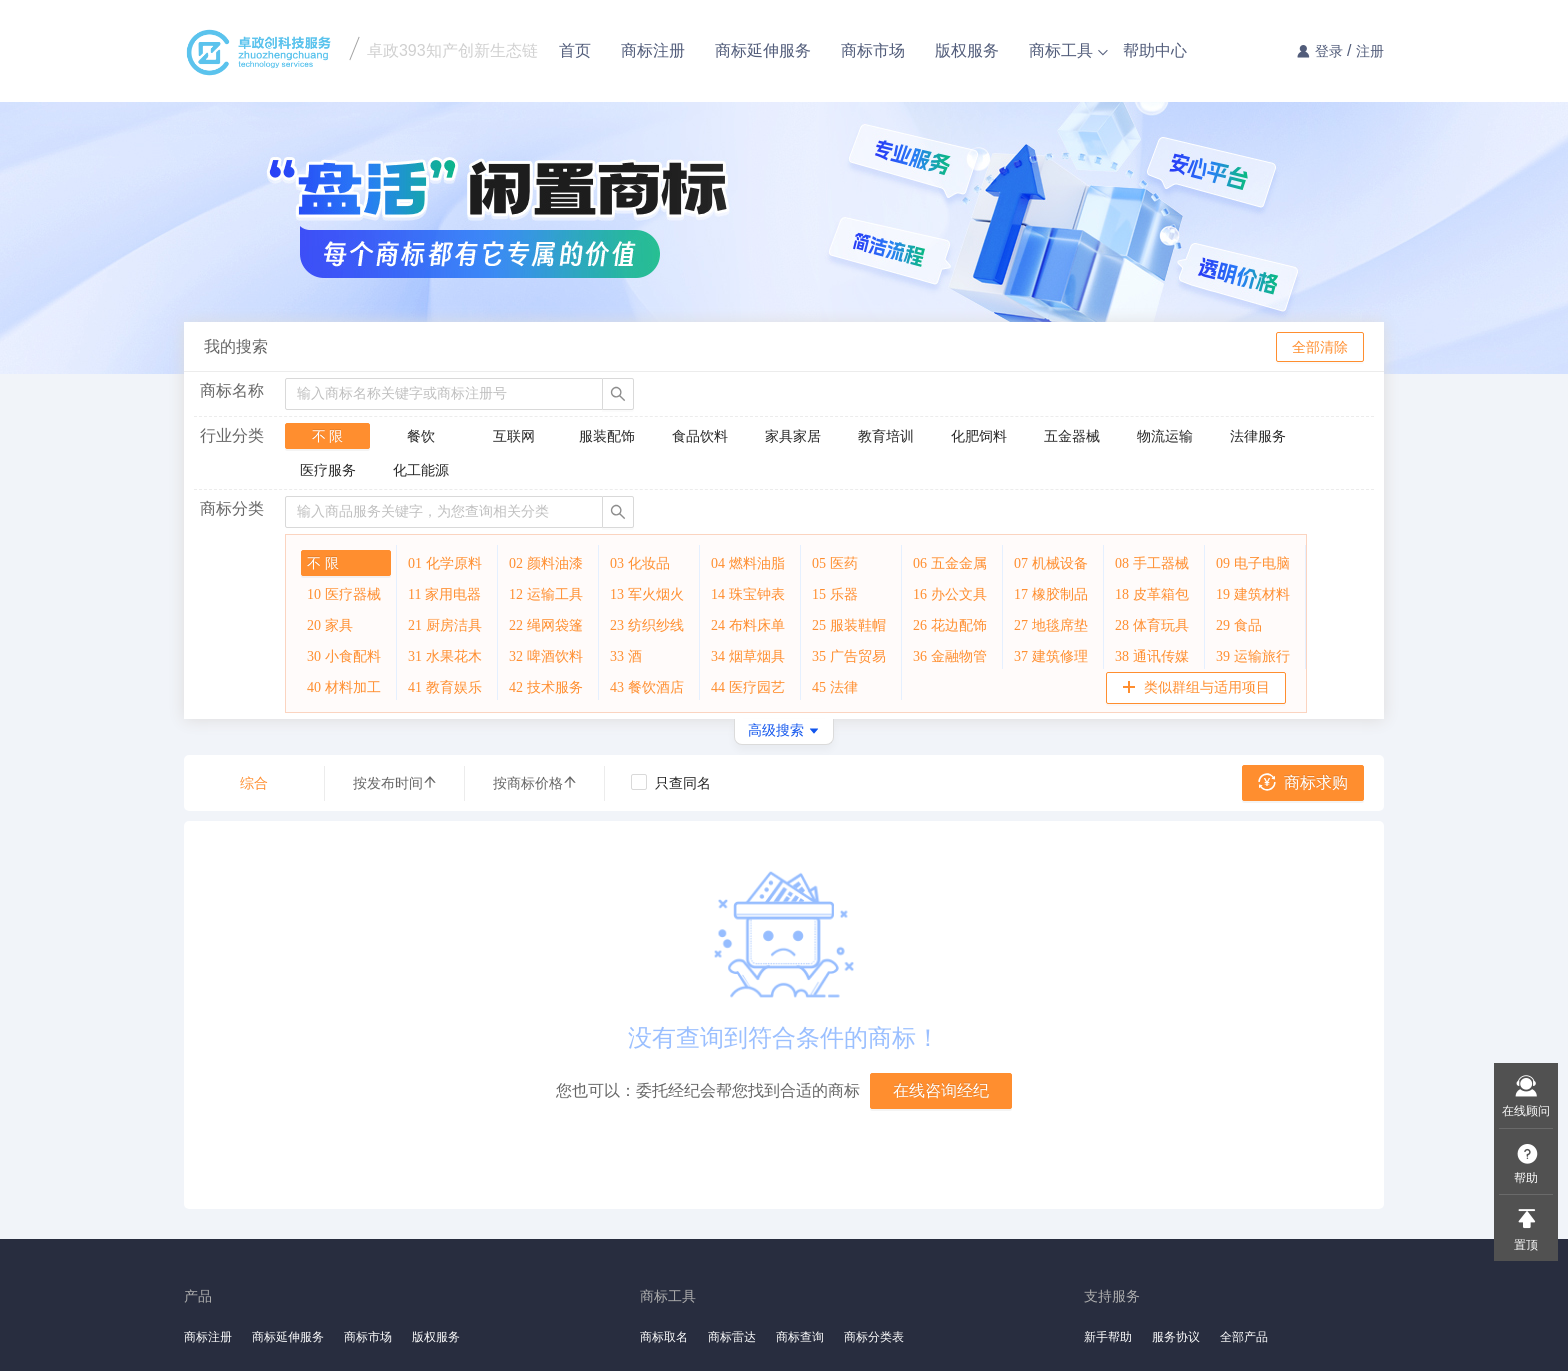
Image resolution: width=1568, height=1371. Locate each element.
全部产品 (1244, 1337)
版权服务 (967, 50)
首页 (575, 50)
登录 (1329, 51)
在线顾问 (1526, 1111)
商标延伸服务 (763, 50)
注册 (1370, 51)
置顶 (1526, 1245)
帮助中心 (1155, 50)
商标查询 (800, 1337)
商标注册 (653, 50)
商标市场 (873, 50)
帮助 (1526, 1178)
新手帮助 (1108, 1337)
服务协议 (1176, 1337)
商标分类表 (874, 1337)
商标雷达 (732, 1337)
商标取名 (664, 1337)
